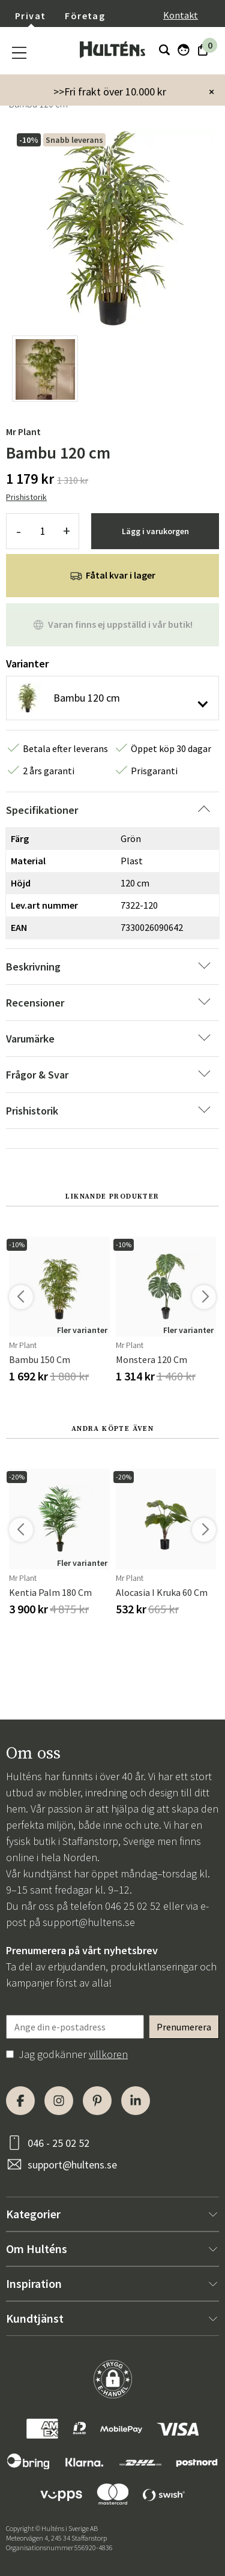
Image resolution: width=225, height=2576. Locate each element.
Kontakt (180, 15)
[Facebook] (20, 2100)
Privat (30, 16)
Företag (85, 16)
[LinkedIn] (135, 2100)
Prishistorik (26, 497)
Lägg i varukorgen (155, 531)
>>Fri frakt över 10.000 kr (109, 91)
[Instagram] (58, 2100)
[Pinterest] (97, 2100)
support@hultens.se (89, 1922)
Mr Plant (23, 432)
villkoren (108, 2054)
